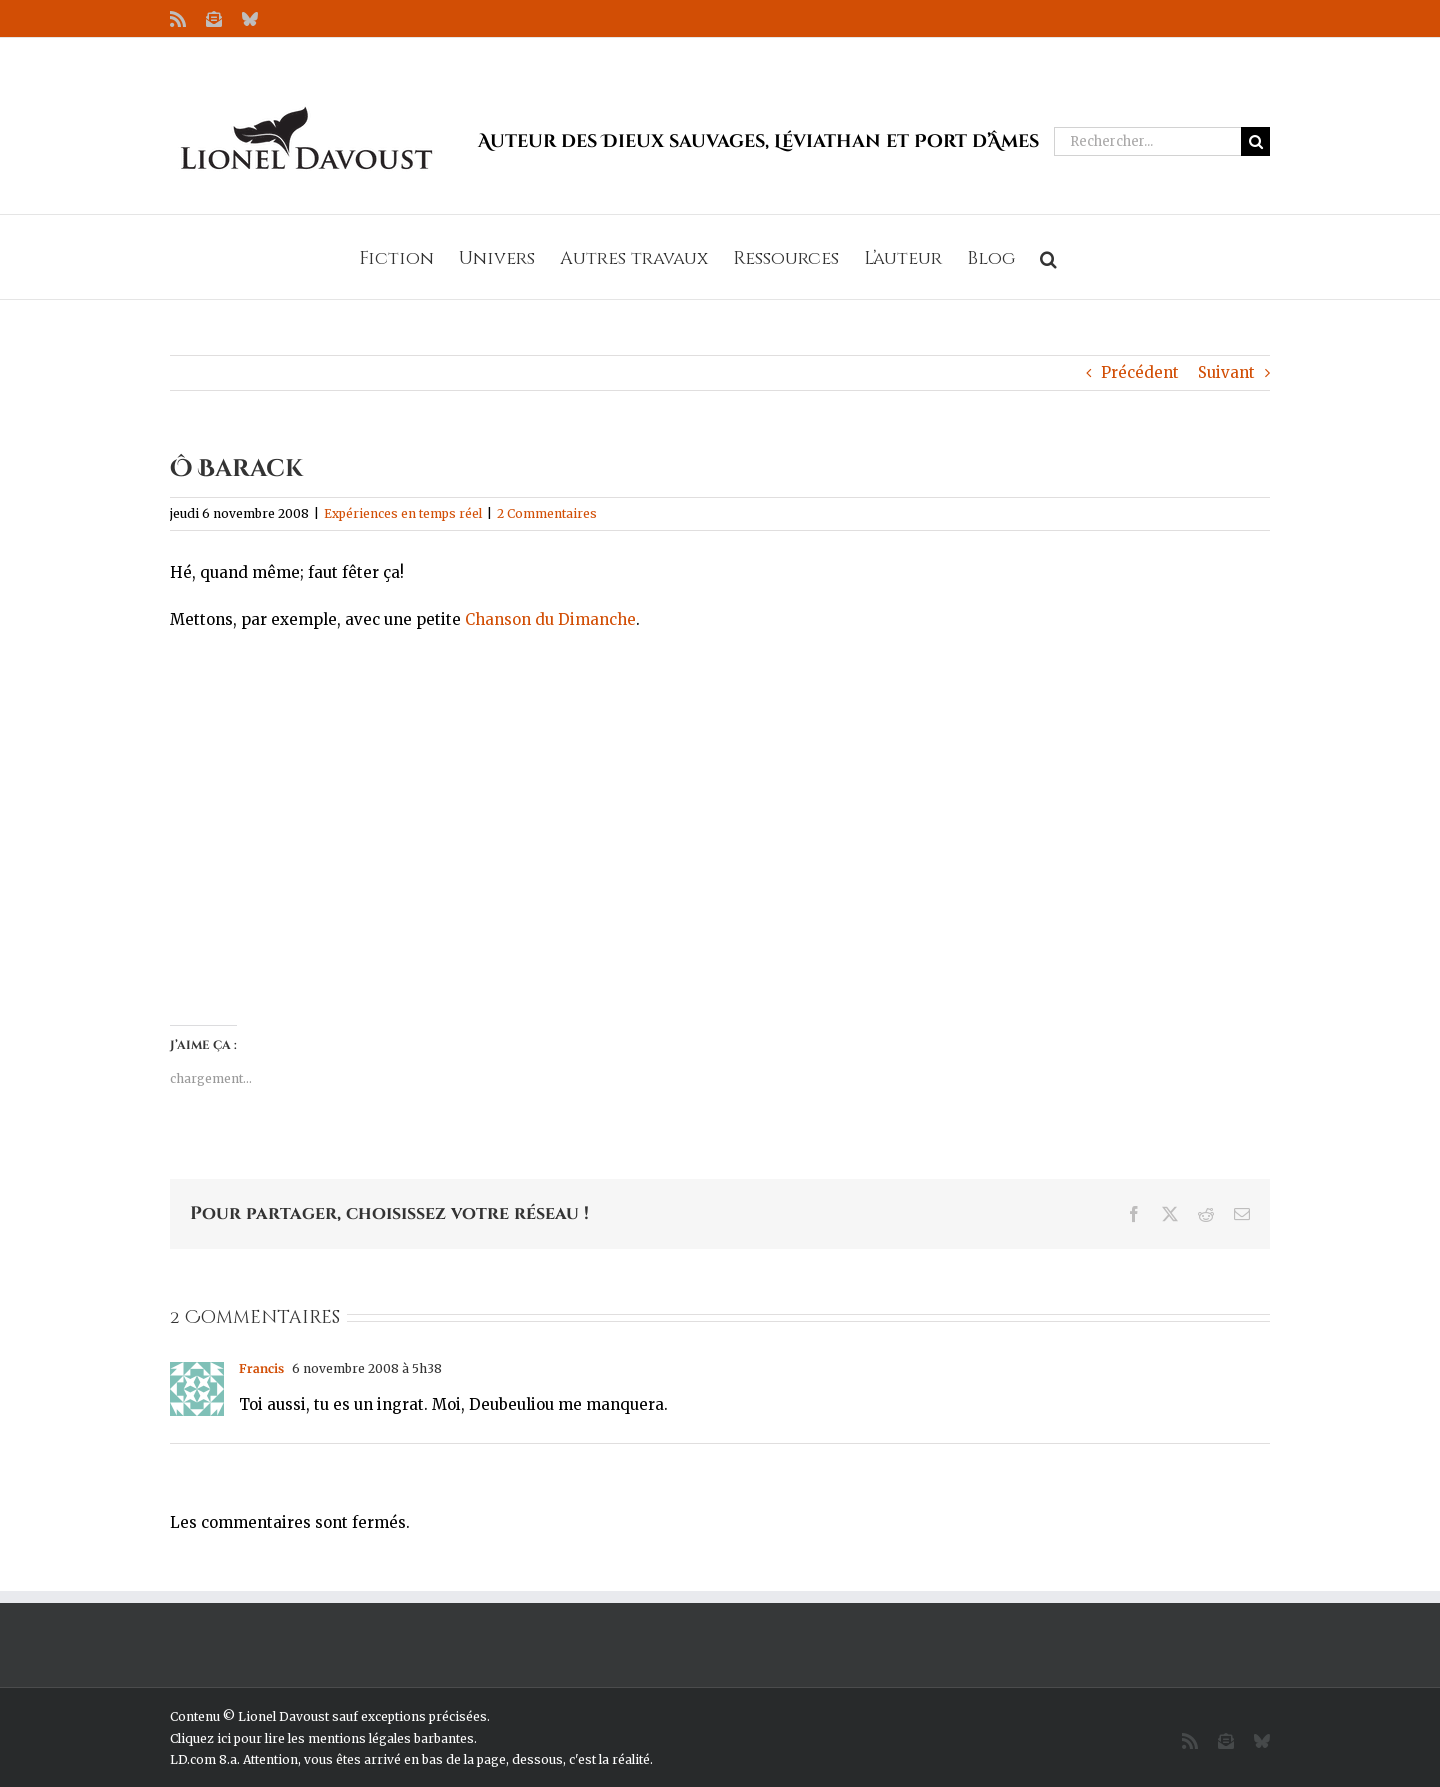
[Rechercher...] (1147, 141)
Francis (261, 1368)
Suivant (1226, 372)
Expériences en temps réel (403, 513)
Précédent (1140, 372)
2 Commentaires (547, 513)
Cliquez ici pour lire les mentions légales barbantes (322, 1738)
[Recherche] (1255, 141)
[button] (1048, 257)
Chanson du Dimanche (550, 619)
